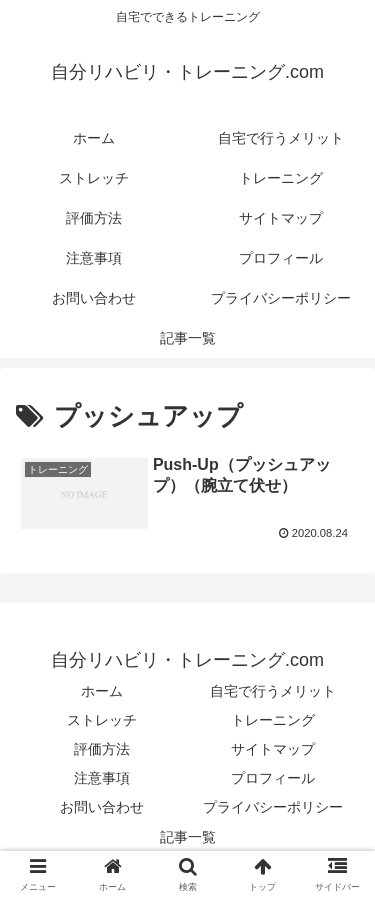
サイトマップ (273, 749)
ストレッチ (102, 720)
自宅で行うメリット (273, 691)
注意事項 (102, 778)
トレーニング (273, 720)
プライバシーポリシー (273, 807)
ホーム (102, 691)
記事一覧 (188, 837)
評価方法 (102, 749)
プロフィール (273, 778)
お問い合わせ (102, 807)
